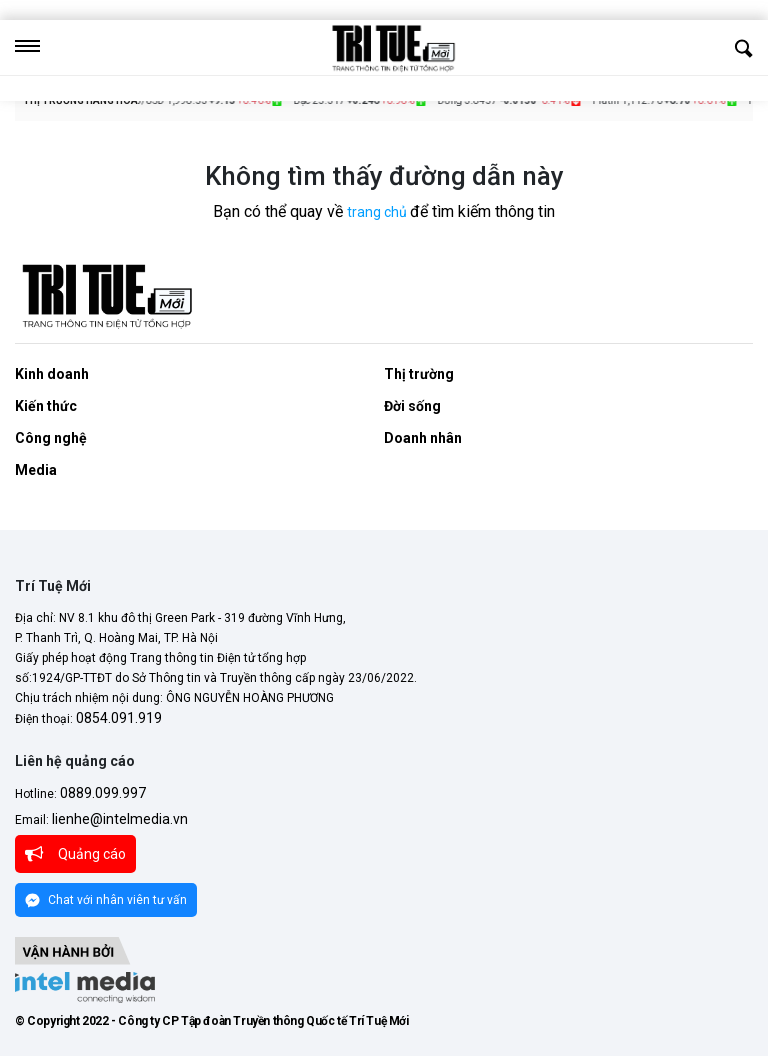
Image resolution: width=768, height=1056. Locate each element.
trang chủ (378, 212)
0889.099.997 (101, 793)
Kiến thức (46, 406)
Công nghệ (51, 438)
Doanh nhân (423, 438)
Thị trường (419, 374)
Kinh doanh (52, 374)
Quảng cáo (75, 854)
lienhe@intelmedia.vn (120, 819)
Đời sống (412, 406)
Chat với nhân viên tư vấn (106, 900)
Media (36, 470)
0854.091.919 (117, 718)
